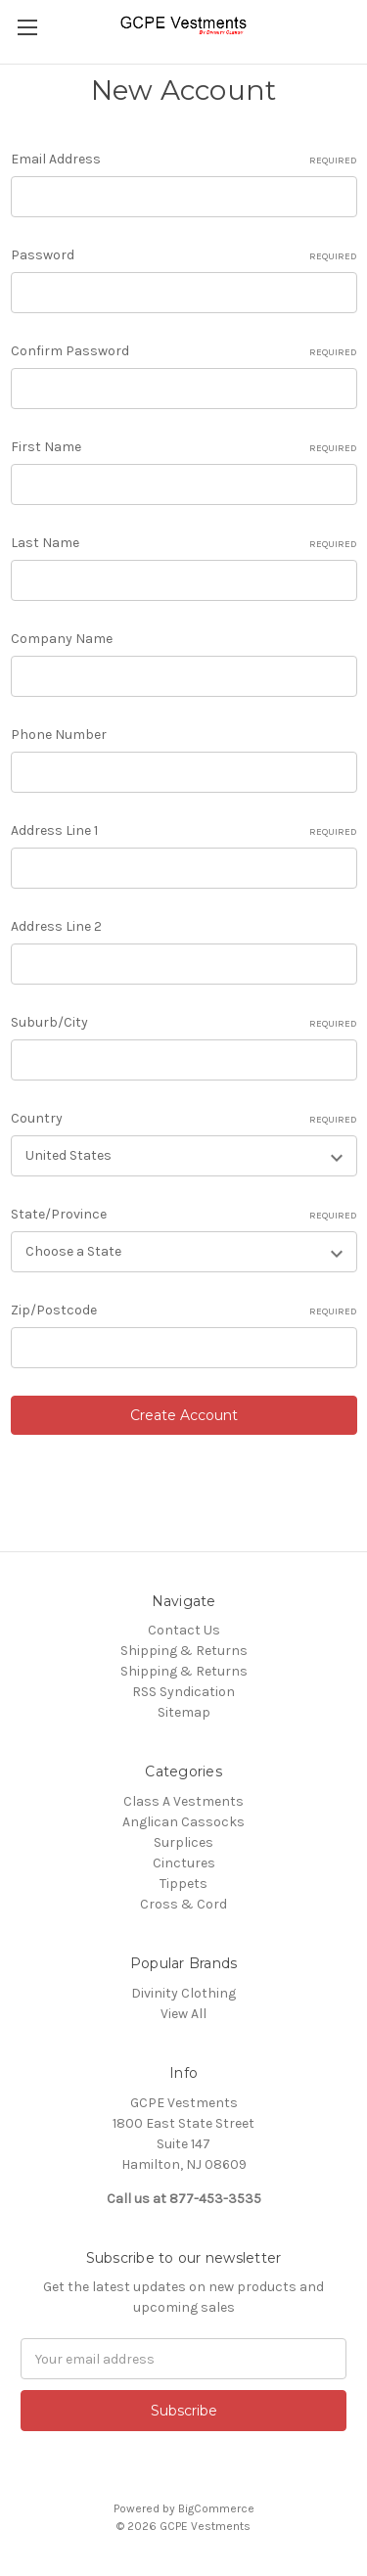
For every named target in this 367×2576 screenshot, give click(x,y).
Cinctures (184, 1863)
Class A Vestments (183, 1801)
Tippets (183, 1883)
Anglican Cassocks (183, 1822)
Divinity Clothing (183, 1993)
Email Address (184, 159)
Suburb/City (184, 1023)
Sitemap (184, 1712)
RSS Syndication (183, 1691)
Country (184, 1118)
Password (184, 255)
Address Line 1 (184, 831)
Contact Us (184, 1630)
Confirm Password (184, 351)
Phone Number (59, 734)
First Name (184, 447)
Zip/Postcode (184, 1310)
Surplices (183, 1842)
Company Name (62, 638)
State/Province (184, 1214)
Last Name (184, 543)
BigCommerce (216, 2508)
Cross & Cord (183, 1904)
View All (183, 2013)
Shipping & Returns (184, 1650)
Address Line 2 (56, 926)
